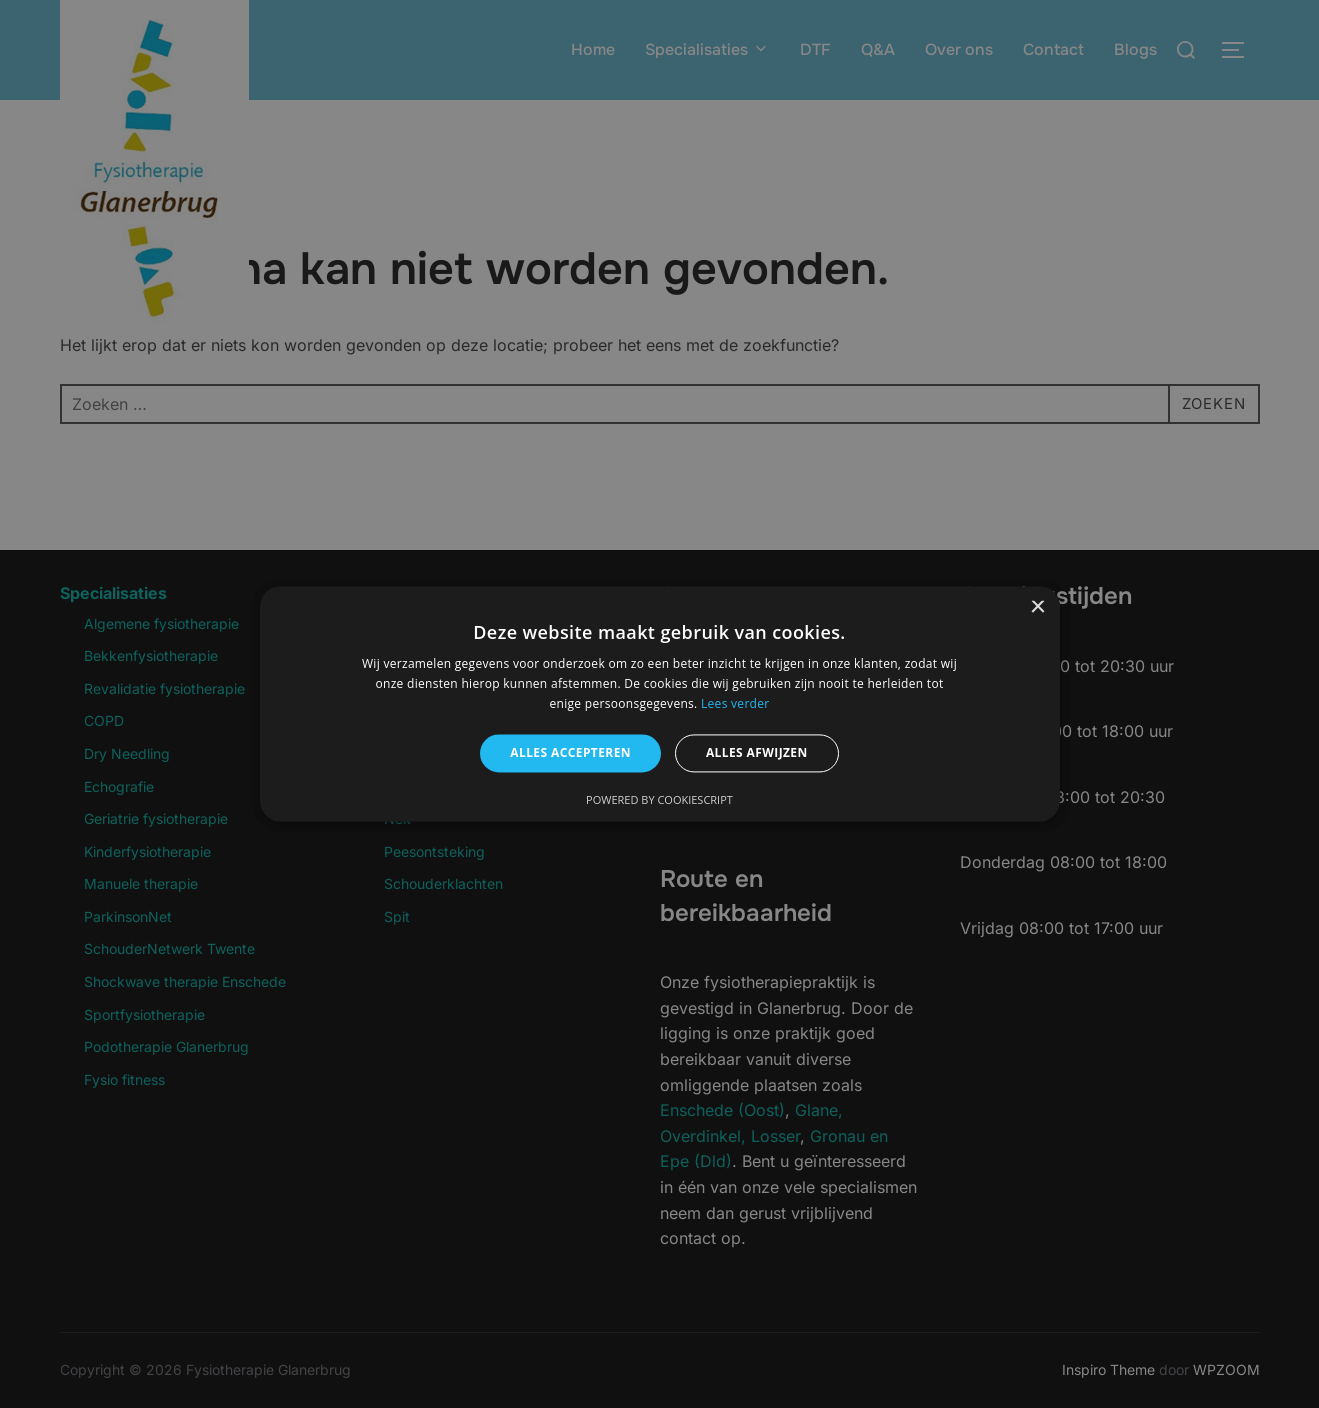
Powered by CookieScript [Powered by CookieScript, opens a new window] (659, 800)
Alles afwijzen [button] (757, 752)
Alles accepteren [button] (570, 752)
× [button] (1037, 607)
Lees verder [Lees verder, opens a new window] (735, 703)
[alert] (659, 704)
